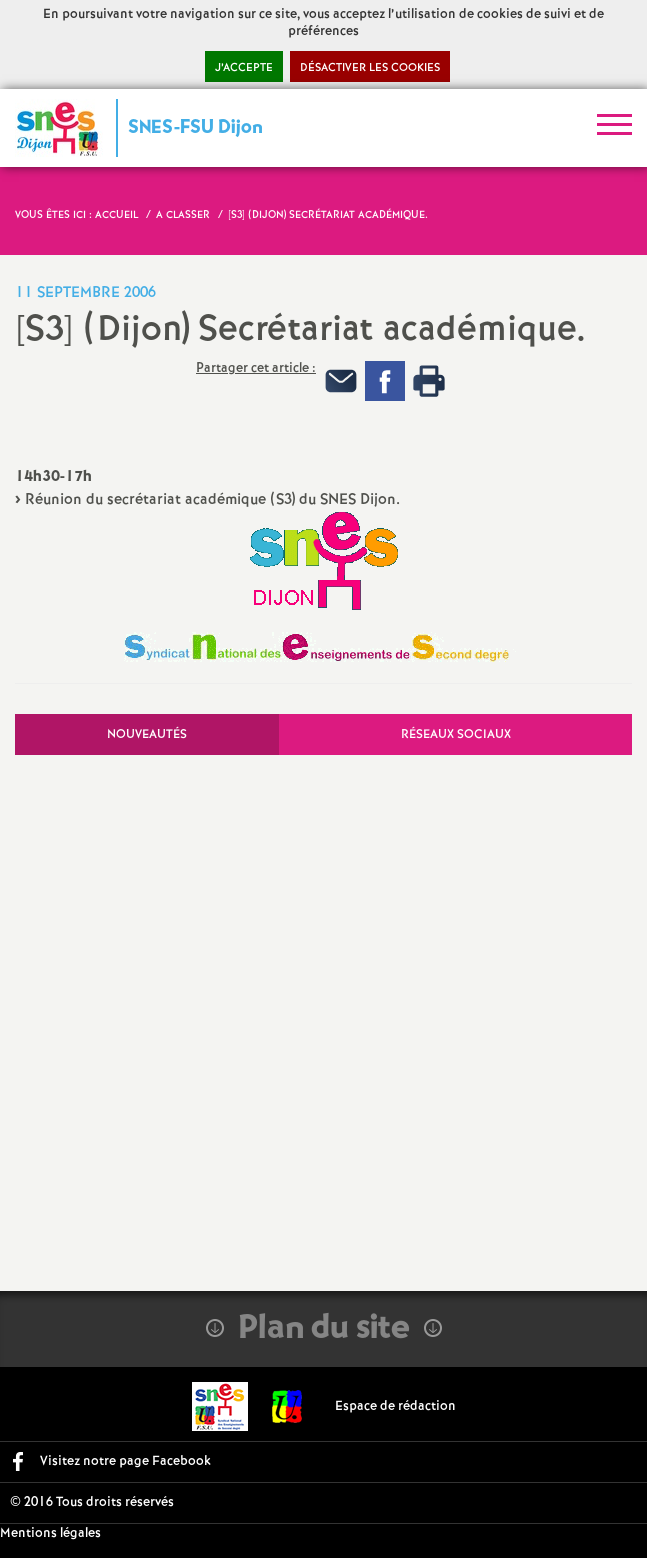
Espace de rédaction (395, 1406)
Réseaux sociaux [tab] (456, 734)
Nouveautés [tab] (147, 734)
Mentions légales (50, 1533)
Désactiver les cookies (370, 68)
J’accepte (244, 68)
